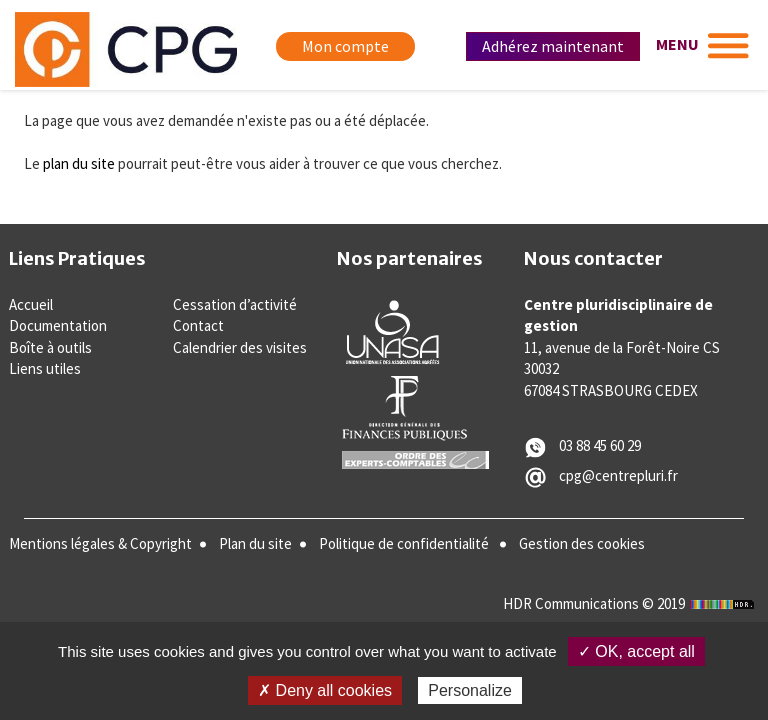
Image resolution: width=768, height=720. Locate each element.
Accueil (31, 304)
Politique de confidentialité (404, 543)
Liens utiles (45, 368)
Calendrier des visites (240, 347)
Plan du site (255, 543)
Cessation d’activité (235, 304)
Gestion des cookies (582, 543)
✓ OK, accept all (636, 651)
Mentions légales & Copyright (100, 543)
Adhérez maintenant (553, 46)
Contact (198, 325)
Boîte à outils (50, 347)
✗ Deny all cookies (325, 690)
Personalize (470, 690)
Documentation (58, 325)
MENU (677, 44)
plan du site (79, 163)
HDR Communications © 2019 (631, 603)
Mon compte (345, 46)
